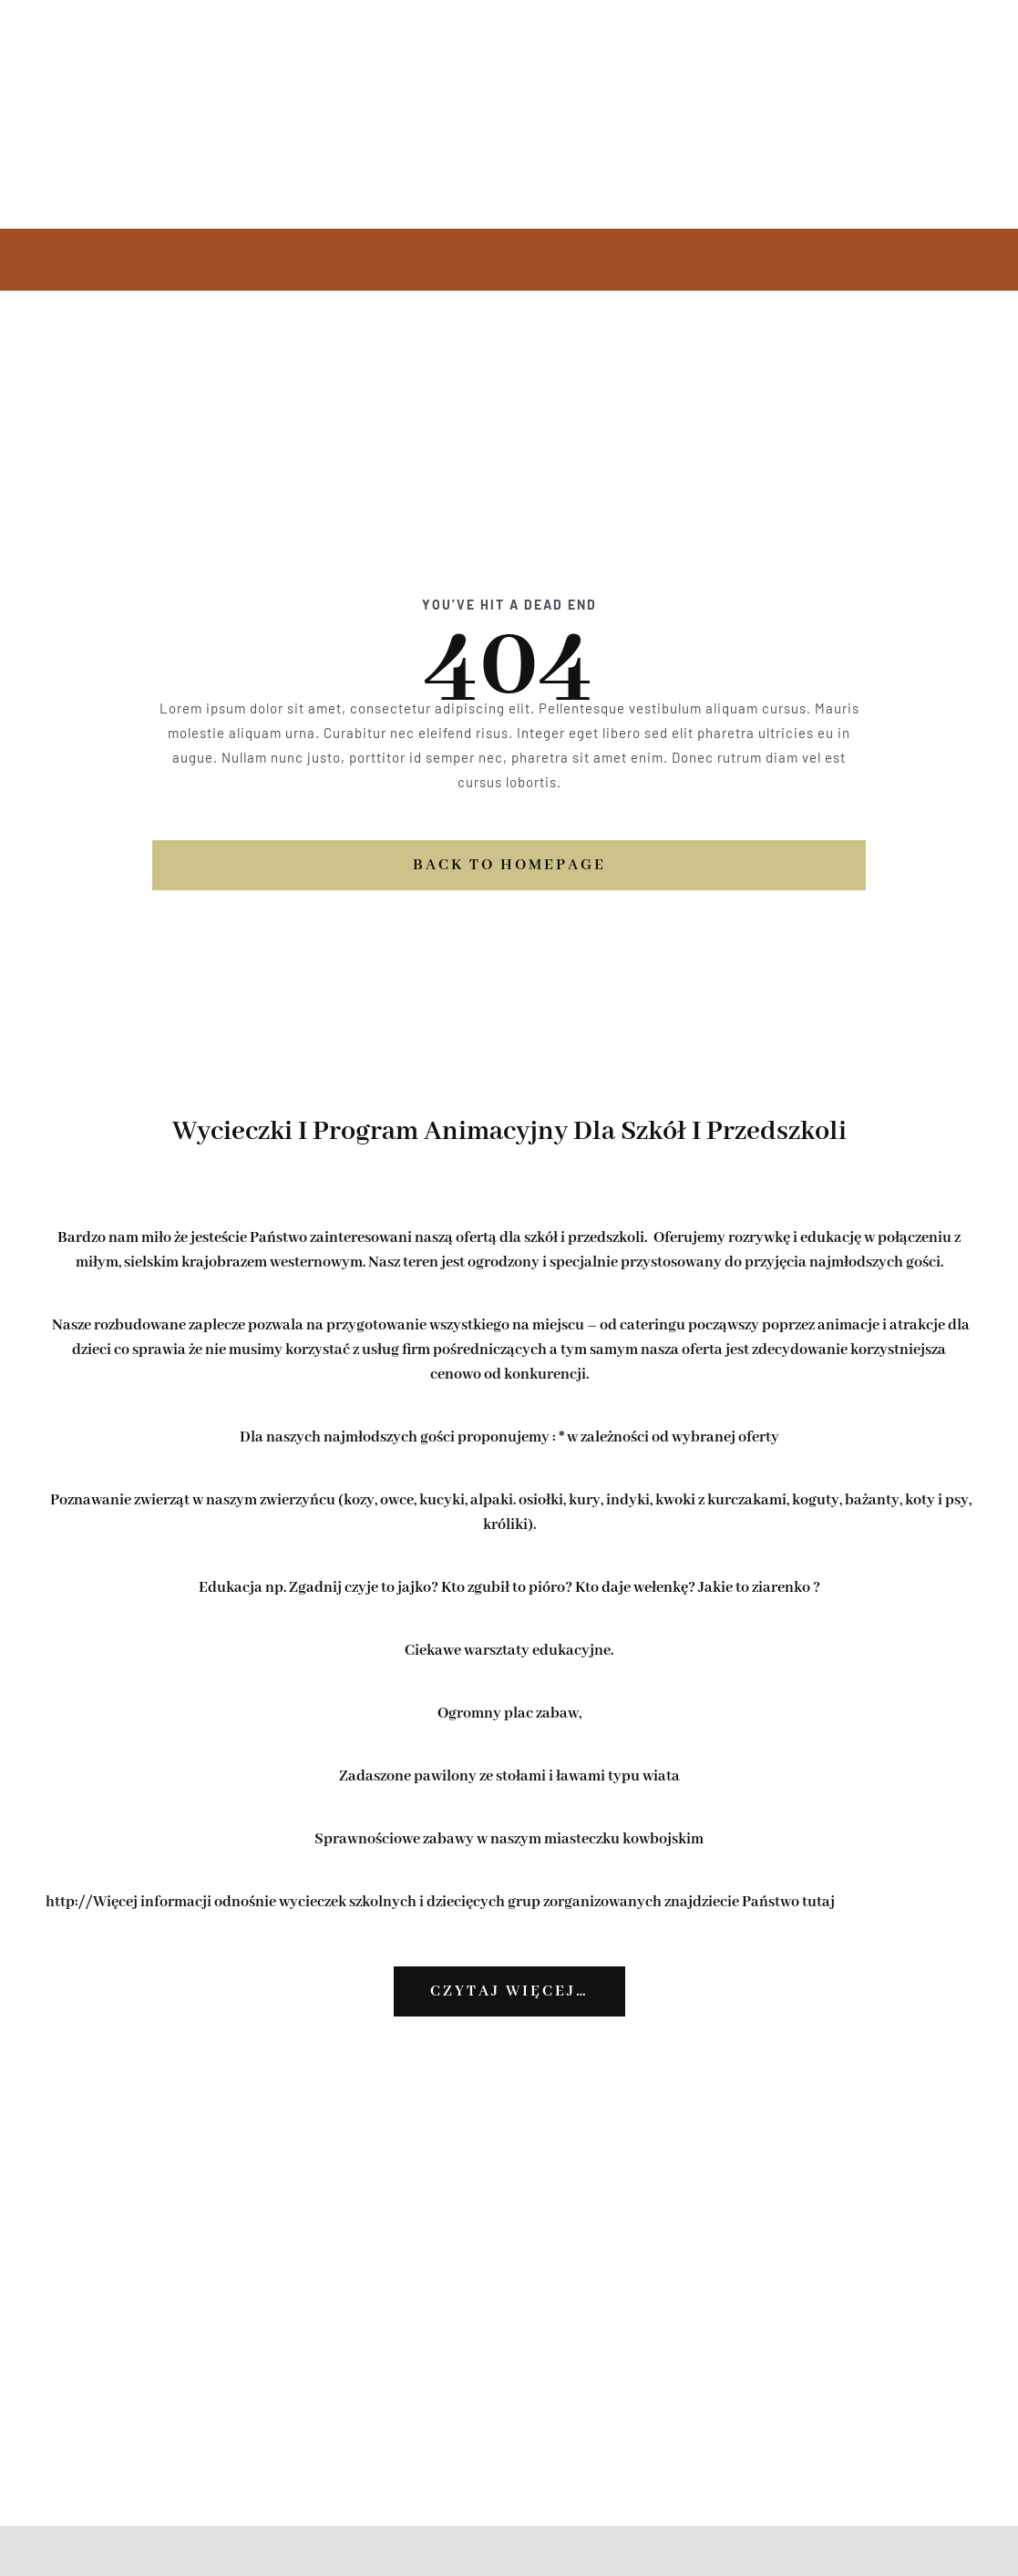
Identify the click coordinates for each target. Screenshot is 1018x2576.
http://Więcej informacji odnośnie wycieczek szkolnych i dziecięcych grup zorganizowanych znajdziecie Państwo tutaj (440, 1902)
